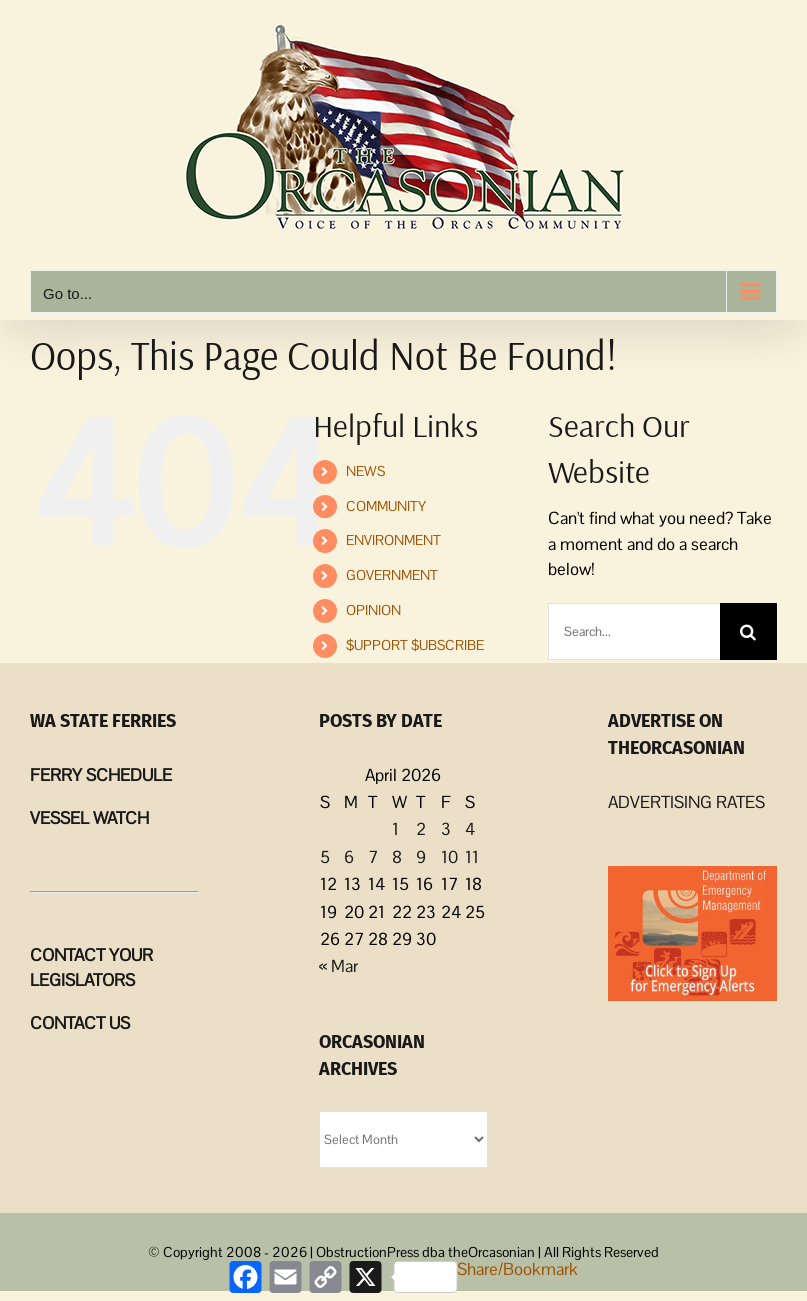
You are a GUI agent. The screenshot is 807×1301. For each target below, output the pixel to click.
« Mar (338, 966)
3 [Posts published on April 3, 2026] (446, 829)
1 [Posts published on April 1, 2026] (395, 829)
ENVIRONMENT (393, 540)
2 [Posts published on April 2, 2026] (421, 829)
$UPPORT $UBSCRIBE (415, 645)
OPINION (373, 610)
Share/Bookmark (485, 1275)
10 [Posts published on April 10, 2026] (449, 857)
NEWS (365, 471)
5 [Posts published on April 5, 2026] (325, 857)
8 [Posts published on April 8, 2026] (397, 857)
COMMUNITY (386, 506)
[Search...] (634, 631)
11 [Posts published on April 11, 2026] (472, 857)
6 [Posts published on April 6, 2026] (349, 857)
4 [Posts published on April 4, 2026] (470, 829)
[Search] (748, 631)
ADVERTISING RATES (686, 802)
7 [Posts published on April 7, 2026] (373, 857)
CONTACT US (80, 1023)
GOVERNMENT (392, 575)
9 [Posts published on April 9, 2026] (421, 857)
